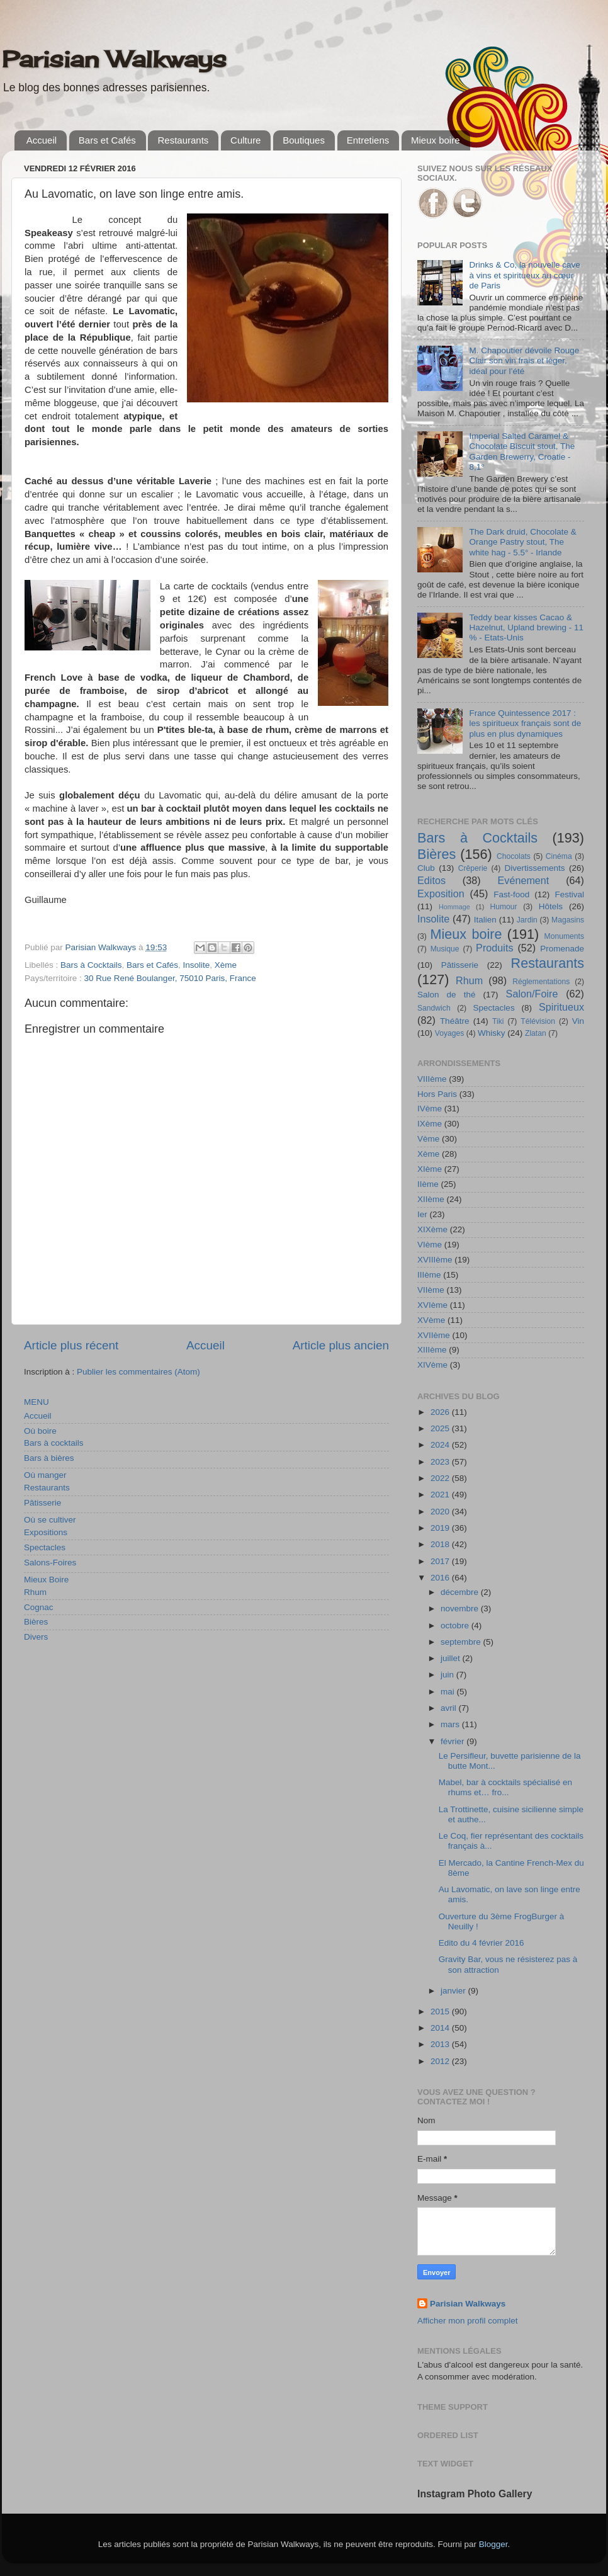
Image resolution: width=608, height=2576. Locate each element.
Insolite (196, 965)
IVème (429, 1108)
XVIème (432, 1305)
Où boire (40, 1431)
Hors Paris (437, 1094)
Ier (422, 1214)
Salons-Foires (50, 1562)
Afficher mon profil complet (467, 2320)
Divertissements (534, 868)
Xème (226, 965)
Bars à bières (49, 1458)
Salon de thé (446, 994)
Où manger (45, 1475)
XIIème (430, 1199)
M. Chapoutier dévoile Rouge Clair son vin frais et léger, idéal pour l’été (524, 360)
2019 (441, 1528)
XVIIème (433, 1335)
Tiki (498, 1021)
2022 (441, 1478)
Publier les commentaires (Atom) (138, 1371)
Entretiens (368, 140)
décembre (461, 1592)
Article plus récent (71, 1345)
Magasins (567, 920)
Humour (503, 906)
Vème (428, 1138)
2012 (441, 2061)
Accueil (41, 140)
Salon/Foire (532, 993)
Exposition (440, 893)
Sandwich (434, 1008)
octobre (456, 1625)
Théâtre (455, 1021)
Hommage (454, 907)
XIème (429, 1169)
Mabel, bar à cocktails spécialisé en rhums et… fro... (505, 1787)
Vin (578, 1021)
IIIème (429, 1274)
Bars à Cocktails (91, 965)
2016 (441, 1577)
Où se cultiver (50, 1519)
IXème (429, 1123)
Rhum (35, 1592)
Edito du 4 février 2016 (481, 1943)
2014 (441, 2028)
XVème (431, 1320)
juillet (452, 1658)
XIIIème (432, 1349)
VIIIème (432, 1079)
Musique (445, 949)
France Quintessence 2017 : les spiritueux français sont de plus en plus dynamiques (525, 723)
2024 (441, 1445)
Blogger (493, 2544)
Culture (245, 140)
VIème (429, 1244)
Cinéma (559, 856)
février (453, 1741)
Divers (36, 1637)
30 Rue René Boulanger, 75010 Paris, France (170, 978)
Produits (494, 947)
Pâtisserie (42, 1502)
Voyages (449, 1033)
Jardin (527, 920)
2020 (441, 1511)
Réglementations (541, 981)
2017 (441, 1561)
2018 (441, 1544)
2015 (441, 2011)
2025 (441, 1428)
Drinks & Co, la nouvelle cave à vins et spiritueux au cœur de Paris (524, 275)
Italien (485, 919)
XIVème (432, 1365)
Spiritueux (561, 1007)
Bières (36, 1621)
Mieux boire (435, 140)
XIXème (432, 1229)
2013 (441, 2044)
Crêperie (473, 868)
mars (451, 1724)
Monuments (564, 936)
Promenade (562, 948)
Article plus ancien (341, 1345)
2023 (441, 1462)
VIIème (430, 1290)
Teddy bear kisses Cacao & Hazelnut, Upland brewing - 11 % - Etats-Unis (526, 627)
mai (449, 1691)
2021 (441, 1494)
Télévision (538, 1021)
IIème (428, 1184)
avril (450, 1708)
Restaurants (182, 140)
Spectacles (44, 1547)
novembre (461, 1608)
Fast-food (511, 894)
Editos (431, 880)
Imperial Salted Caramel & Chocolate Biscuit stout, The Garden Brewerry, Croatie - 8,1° (522, 451)
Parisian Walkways (114, 59)
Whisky (491, 1033)
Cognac (38, 1607)
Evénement (523, 880)
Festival (569, 894)
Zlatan (535, 1033)
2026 (441, 1412)
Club (426, 868)
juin (448, 1674)
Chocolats (514, 856)
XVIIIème (435, 1259)
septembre (462, 1642)
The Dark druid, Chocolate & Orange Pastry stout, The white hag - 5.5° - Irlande (522, 542)
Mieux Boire (46, 1579)
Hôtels (551, 906)
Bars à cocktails (54, 1443)
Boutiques (304, 140)
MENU (36, 1402)
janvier (454, 1990)
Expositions (45, 1532)
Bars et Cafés (107, 140)
